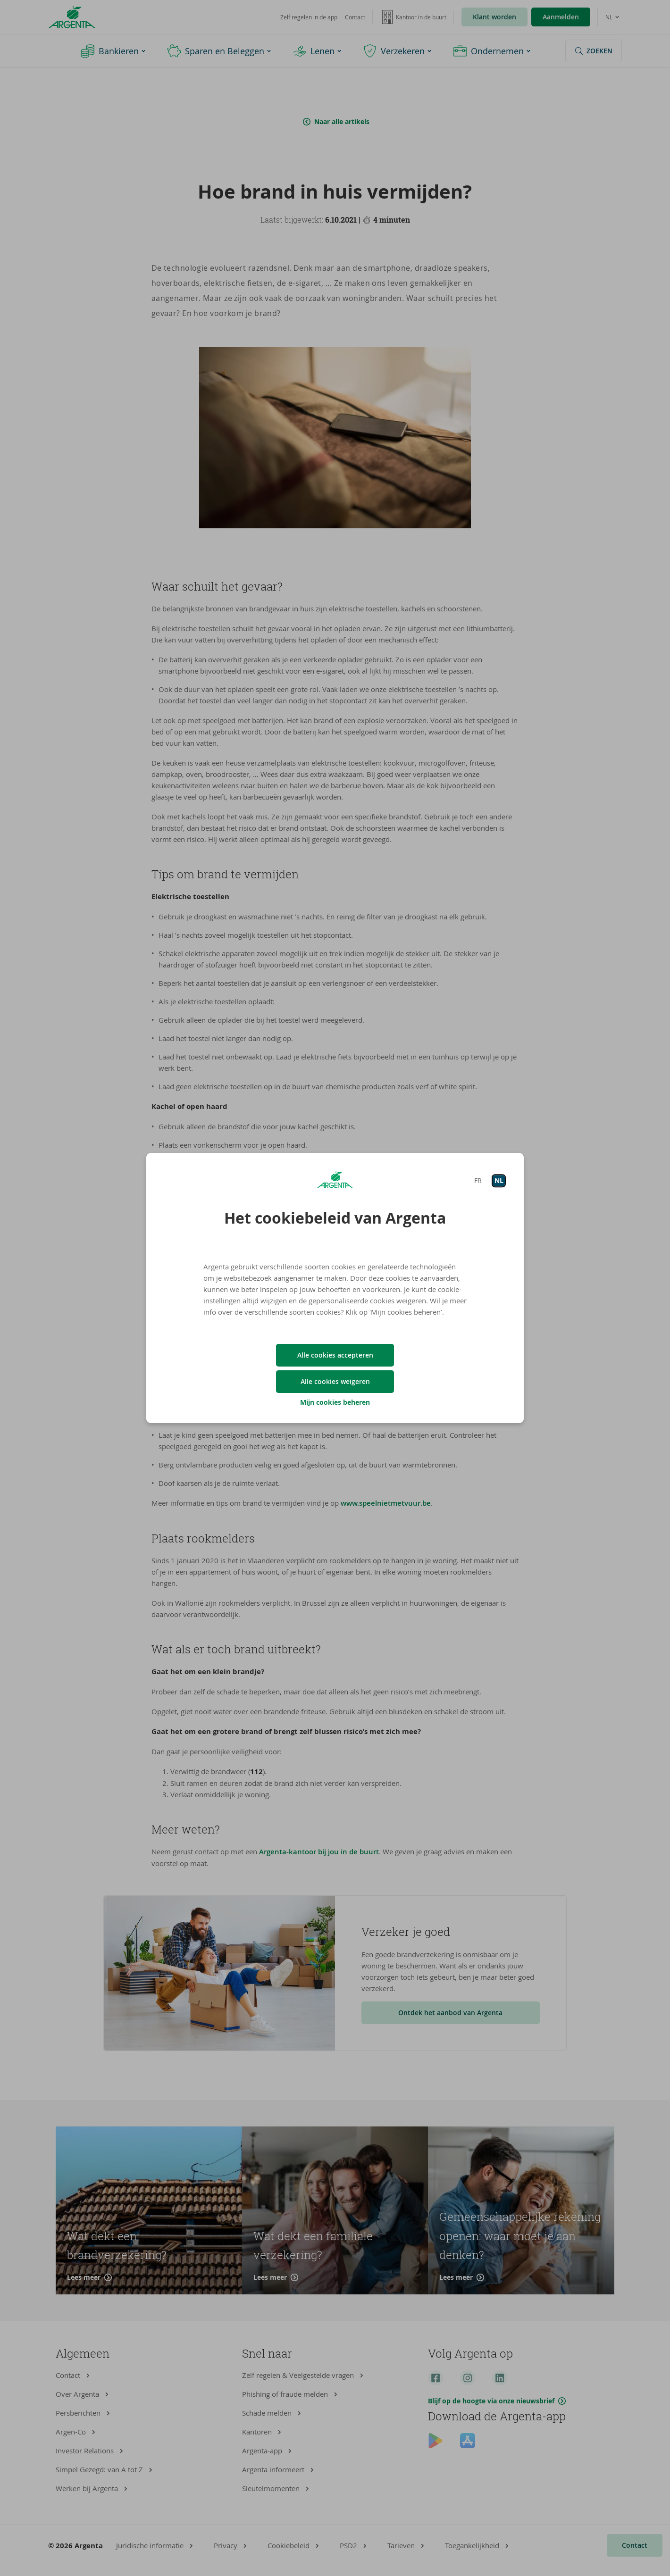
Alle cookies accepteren (335, 1355)
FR (478, 1180)
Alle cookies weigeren (335, 1381)
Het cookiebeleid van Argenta (335, 1218)
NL (498, 1180)
